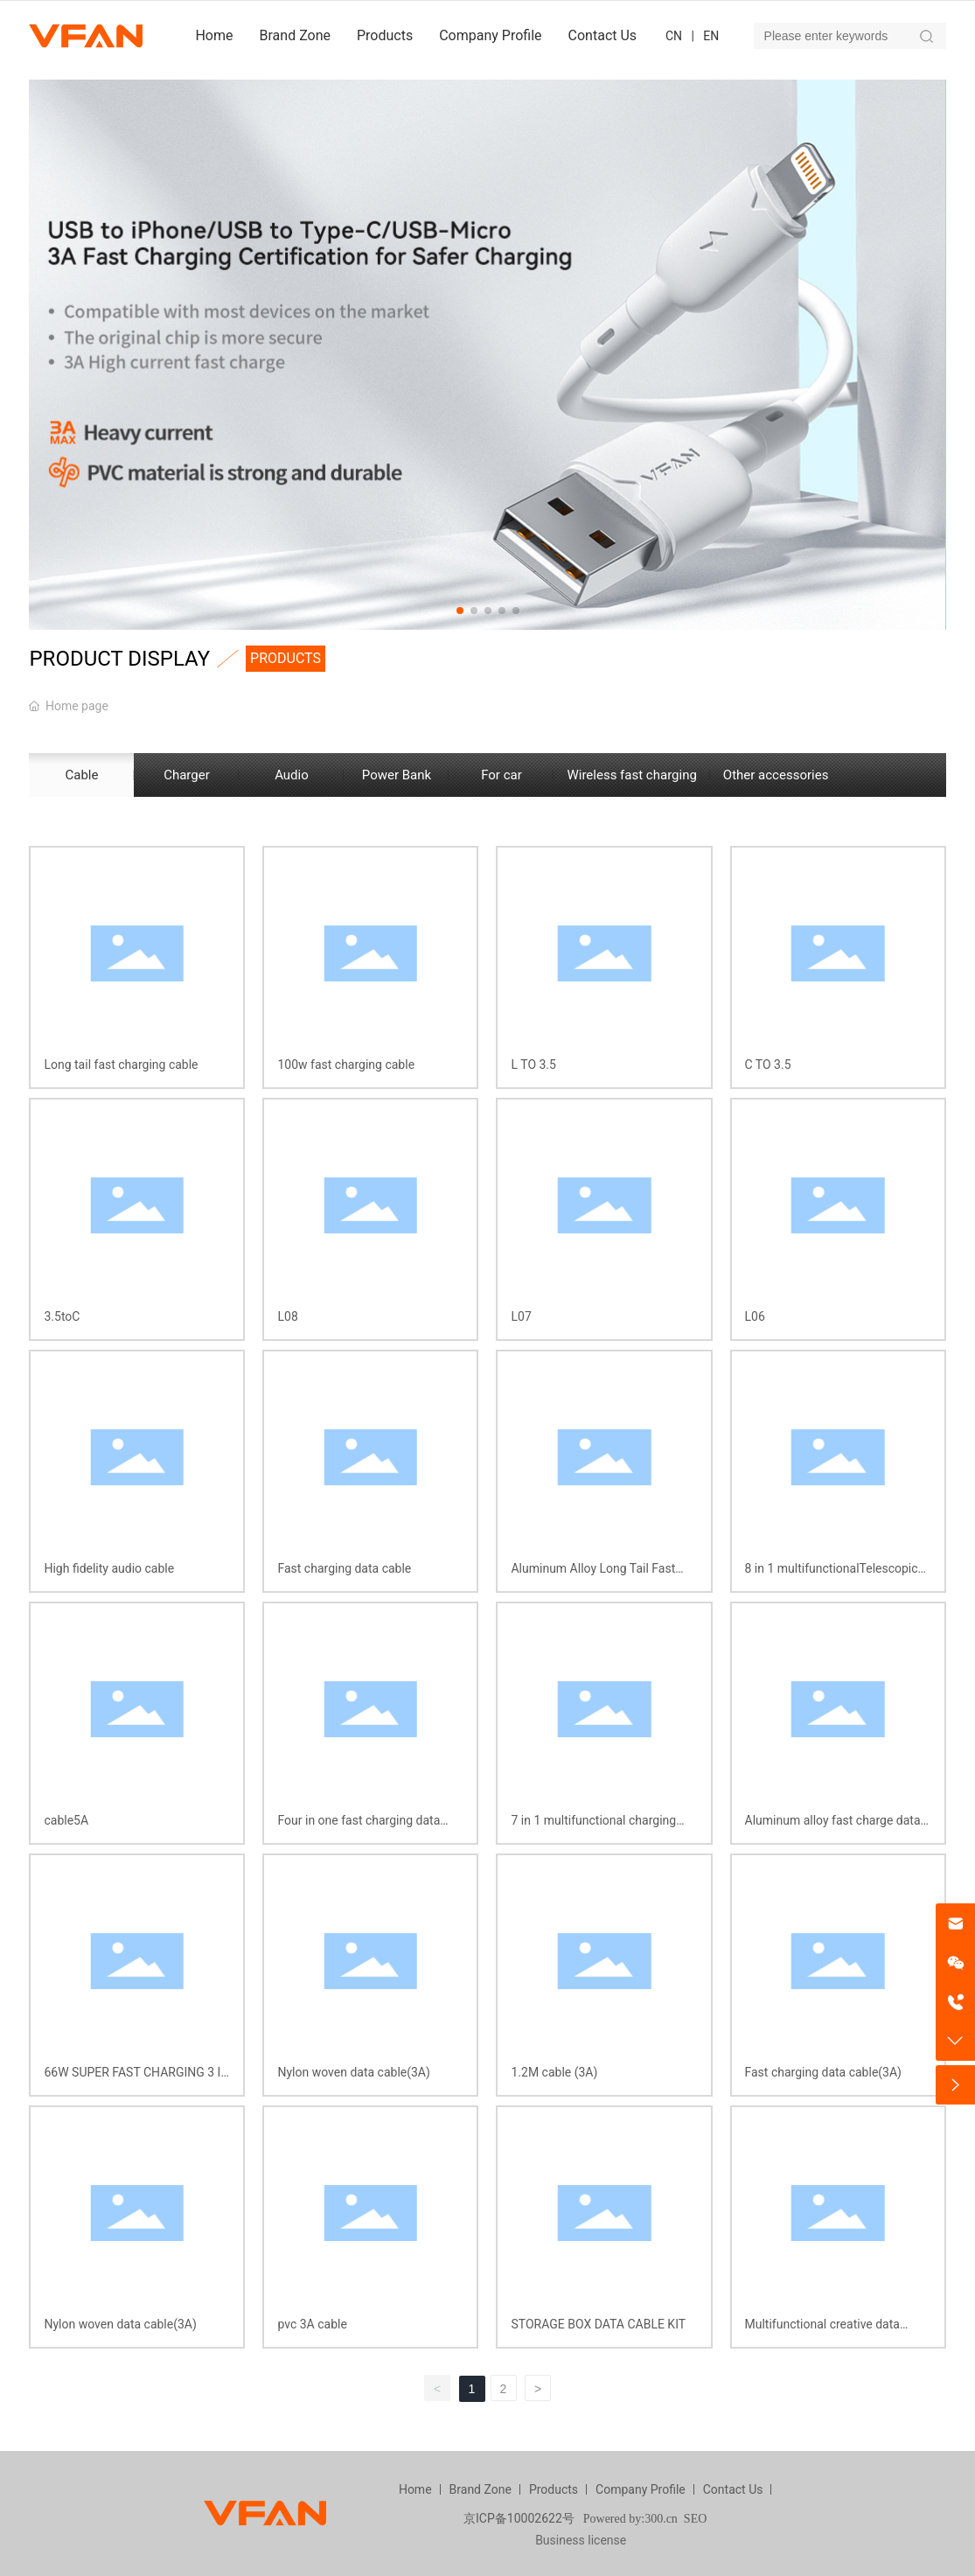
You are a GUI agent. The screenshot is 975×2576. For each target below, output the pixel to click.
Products (553, 2489)
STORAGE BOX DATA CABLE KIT (598, 2324)
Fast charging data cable (344, 1568)
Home (415, 2489)
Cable (81, 775)
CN (673, 36)
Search (927, 36)
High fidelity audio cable (109, 1568)
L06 (755, 1316)
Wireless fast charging (631, 775)
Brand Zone (480, 2489)
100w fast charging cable (345, 1065)
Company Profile (640, 2489)
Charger (187, 775)
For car (501, 775)
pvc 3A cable (311, 2324)
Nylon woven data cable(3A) (353, 2072)
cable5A (66, 1820)
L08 (287, 1316)
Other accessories (776, 775)
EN (711, 36)
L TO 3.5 (533, 1065)
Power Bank (396, 775)
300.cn (661, 2518)
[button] (459, 610)
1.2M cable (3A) (554, 2072)
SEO (695, 2518)
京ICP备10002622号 (519, 2518)
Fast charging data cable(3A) (823, 2072)
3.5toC (62, 1316)
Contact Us (733, 2489)
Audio (292, 775)
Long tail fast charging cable (121, 1065)
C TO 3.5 (768, 1065)
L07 (521, 1316)
